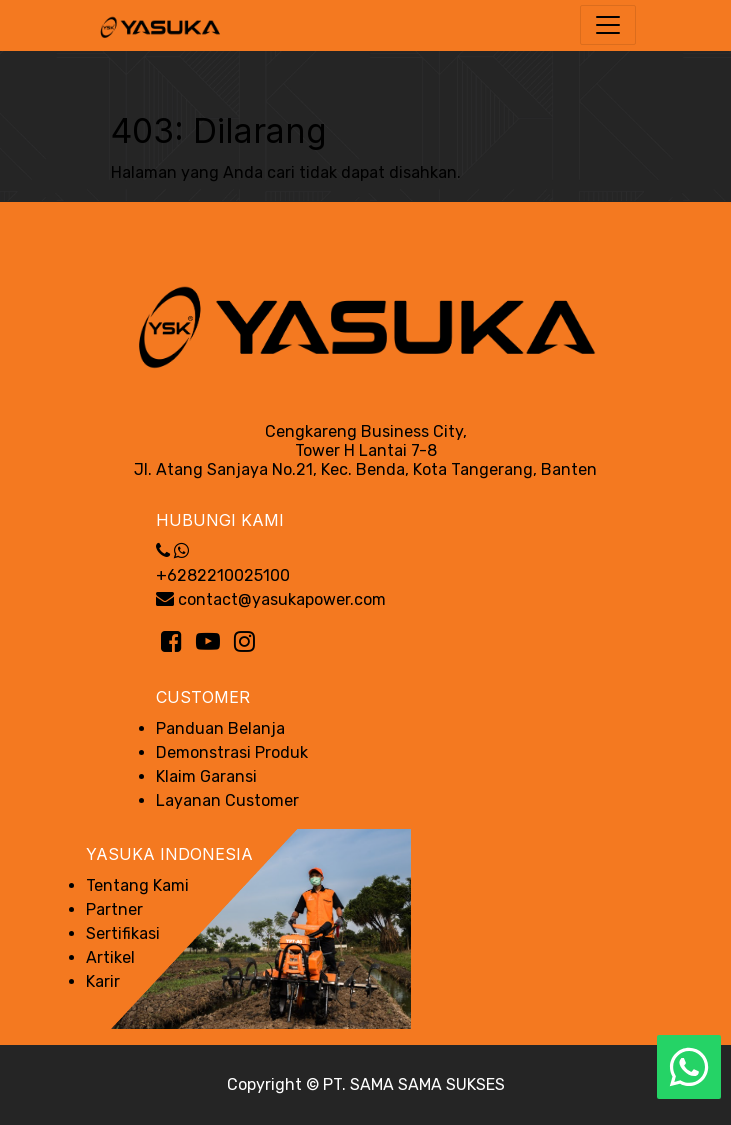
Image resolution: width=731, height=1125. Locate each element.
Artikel (110, 957)
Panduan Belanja (220, 728)
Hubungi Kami (220, 520)
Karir (103, 981)
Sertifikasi (123, 933)
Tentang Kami (137, 885)
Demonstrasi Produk (232, 752)
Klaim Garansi (206, 776)
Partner (114, 909)
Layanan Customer (227, 800)
